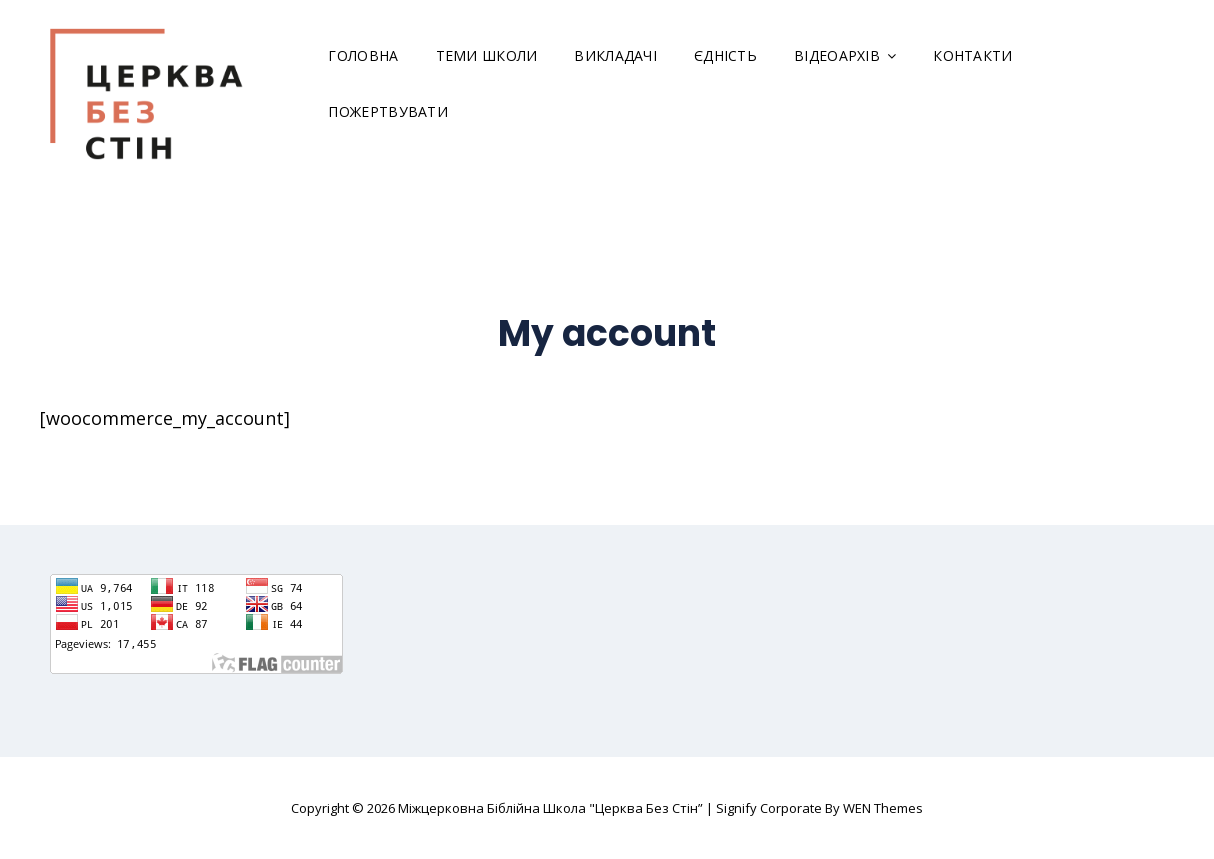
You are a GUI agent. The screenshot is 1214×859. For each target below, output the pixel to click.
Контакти (972, 55)
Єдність (725, 55)
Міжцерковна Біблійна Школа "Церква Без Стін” (550, 808)
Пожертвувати (387, 111)
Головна (363, 55)
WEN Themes (883, 808)
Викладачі (615, 55)
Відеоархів (837, 55)
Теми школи (487, 55)
